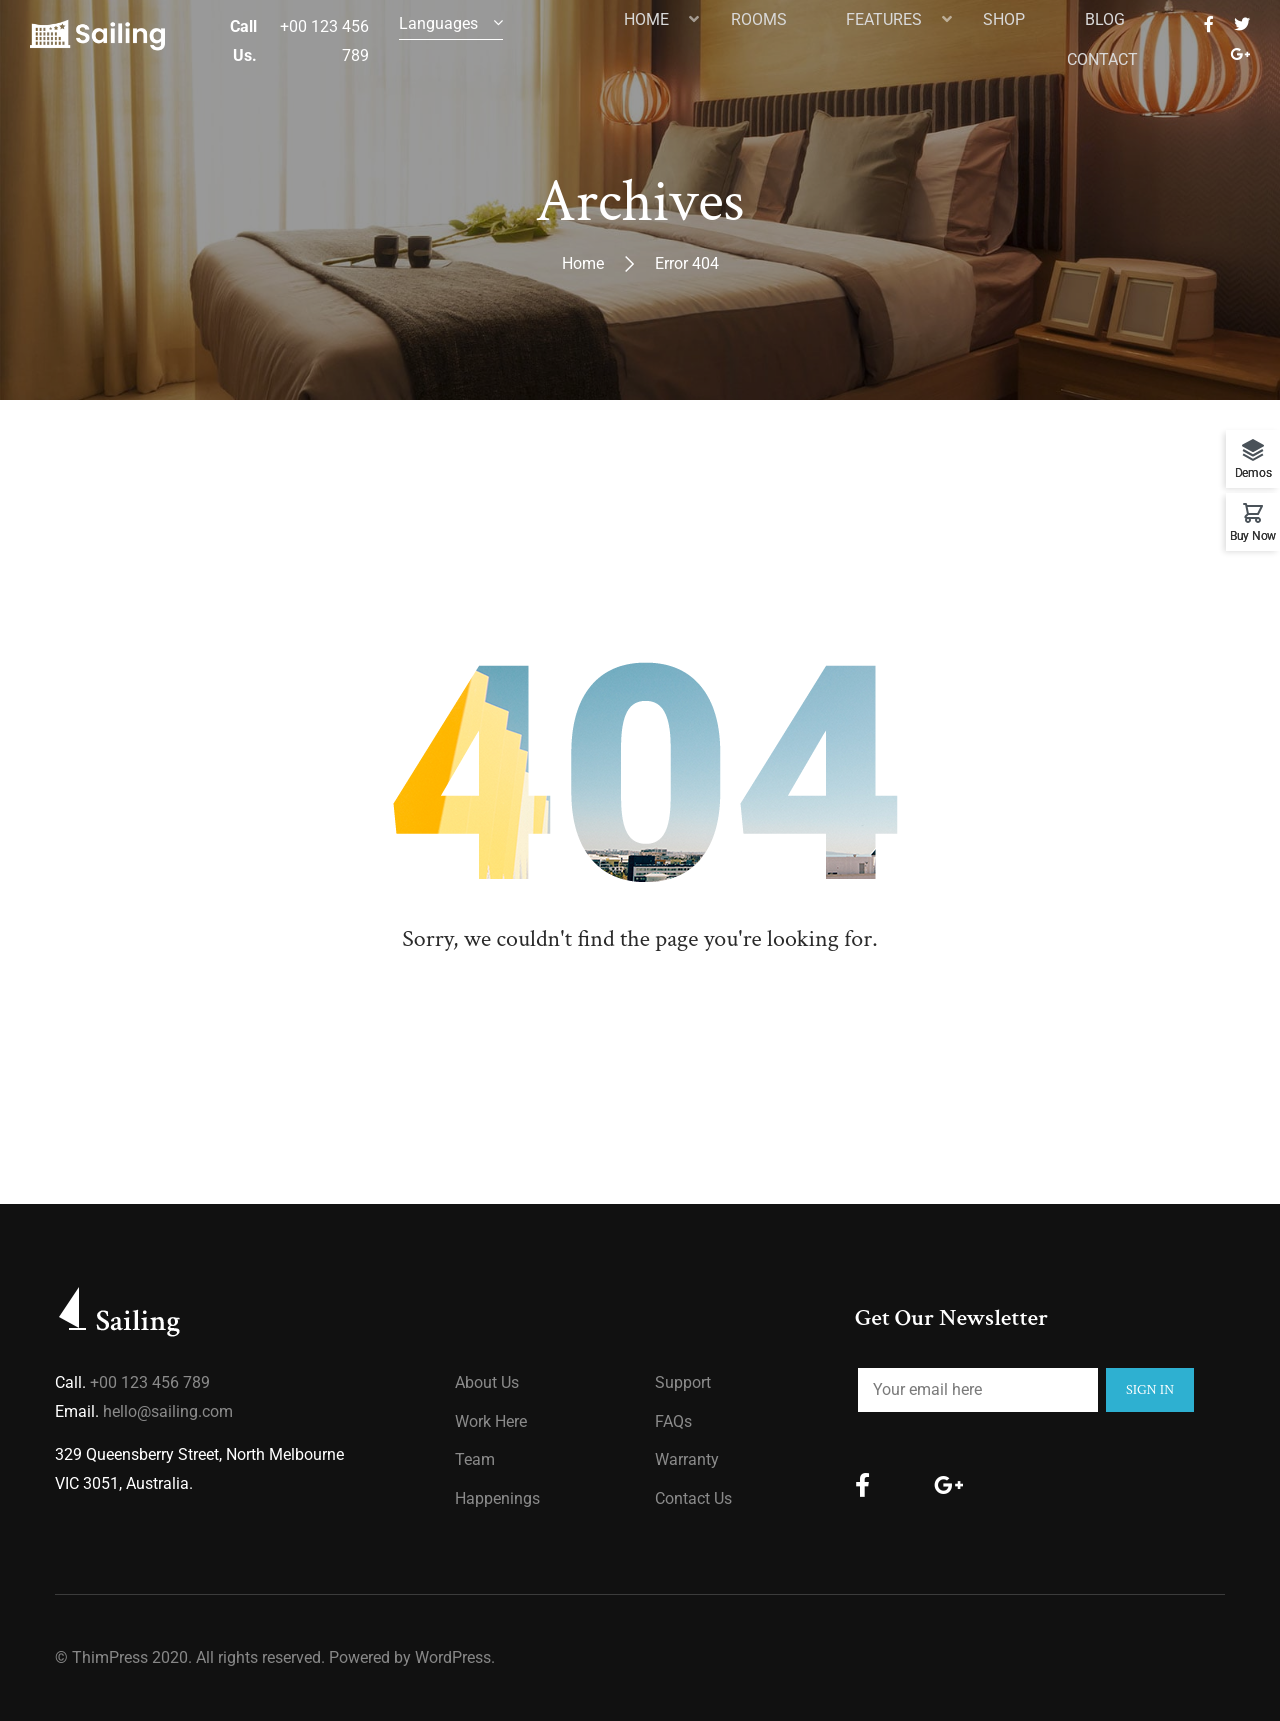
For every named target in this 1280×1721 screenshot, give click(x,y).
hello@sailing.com (168, 1411)
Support (683, 1382)
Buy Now (1253, 535)
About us (487, 1382)
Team (475, 1459)
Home (583, 263)
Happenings (497, 1498)
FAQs (673, 1421)
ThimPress (110, 1657)
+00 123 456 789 (150, 1382)
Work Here (491, 1421)
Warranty (687, 1459)
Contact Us (693, 1498)
